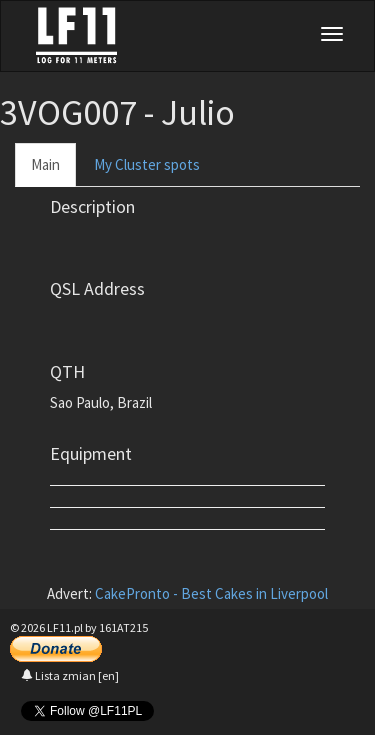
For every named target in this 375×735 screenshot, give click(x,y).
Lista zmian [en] (70, 675)
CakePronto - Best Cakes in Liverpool (211, 593)
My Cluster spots (147, 164)
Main (45, 164)
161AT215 (123, 627)
